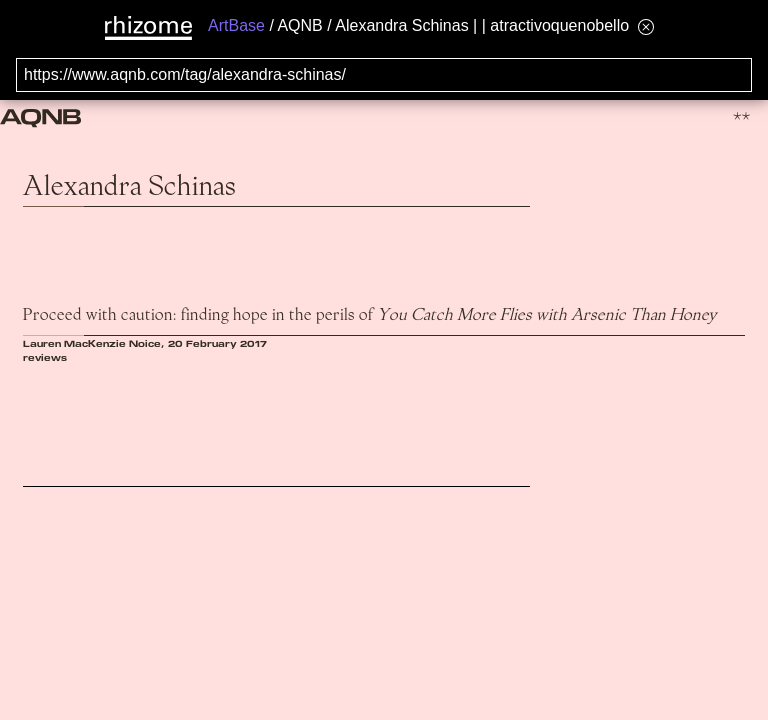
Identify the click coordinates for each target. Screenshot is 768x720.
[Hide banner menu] (646, 26)
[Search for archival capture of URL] (384, 75)
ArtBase (236, 25)
